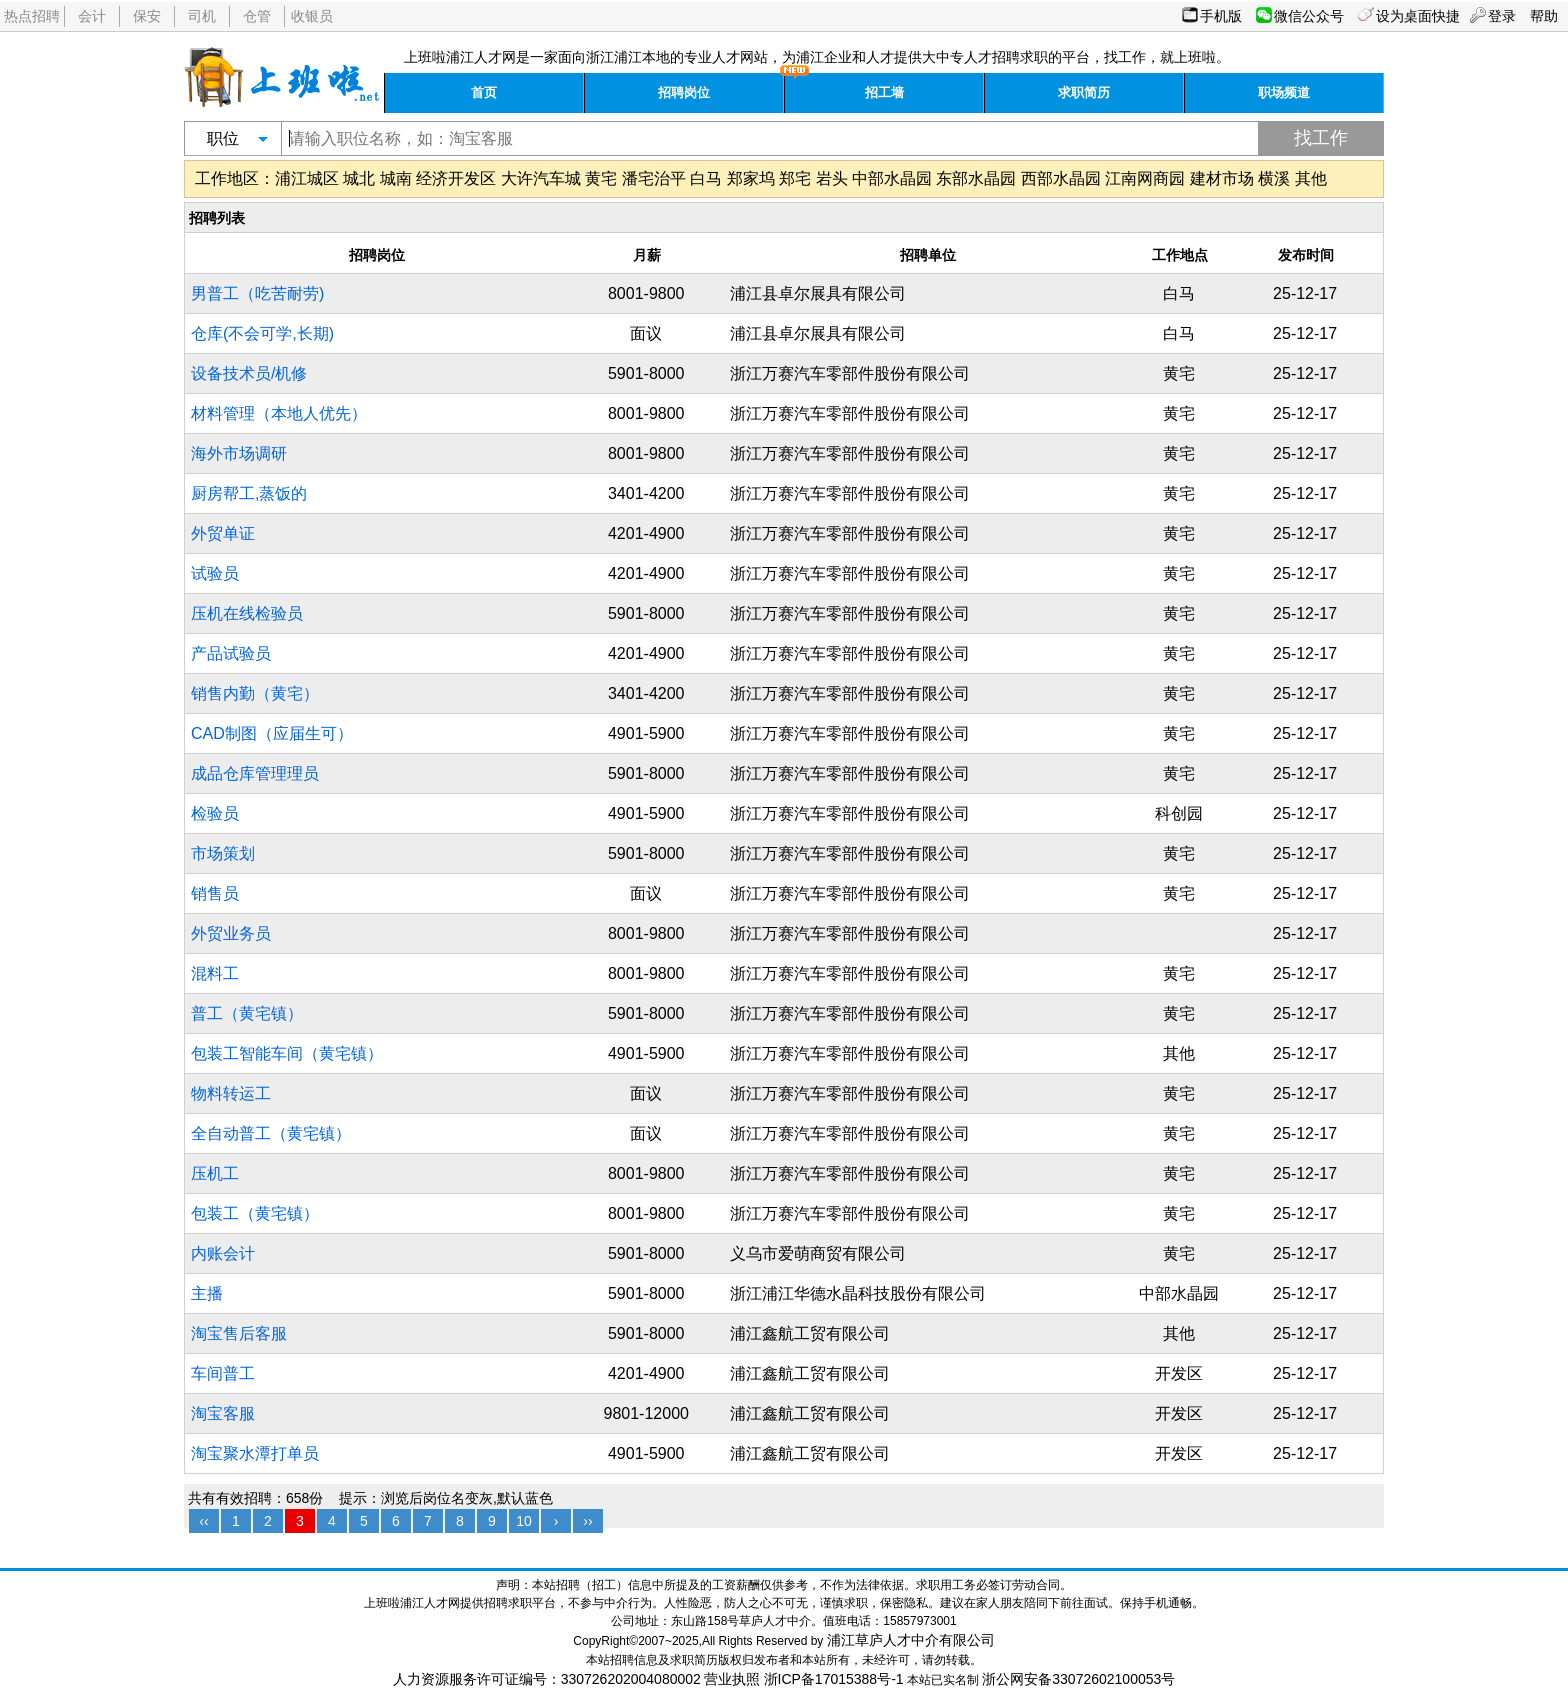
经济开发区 (456, 178)
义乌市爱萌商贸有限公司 (818, 1253)
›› (587, 1521)
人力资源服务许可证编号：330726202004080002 (547, 1679)
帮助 (1544, 16)
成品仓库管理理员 (255, 773)
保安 (147, 16)
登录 (1502, 16)
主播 (207, 1293)
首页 (484, 92)
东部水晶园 (976, 178)
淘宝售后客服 (239, 1333)
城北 (359, 178)
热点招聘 (32, 16)
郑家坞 (751, 178)
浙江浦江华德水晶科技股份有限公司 (858, 1293)
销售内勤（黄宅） (255, 693)
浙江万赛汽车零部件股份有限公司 (850, 373)
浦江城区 (307, 178)
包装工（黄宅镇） (255, 1213)
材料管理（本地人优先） (279, 413)
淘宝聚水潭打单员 (255, 1453)
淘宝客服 (223, 1413)
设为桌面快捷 (1418, 16)
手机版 (1221, 16)
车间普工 (223, 1373)
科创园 (1179, 813)
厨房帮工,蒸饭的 (249, 493)
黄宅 (601, 178)
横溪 (1274, 178)
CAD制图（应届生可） (272, 733)
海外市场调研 (239, 453)
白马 (706, 178)
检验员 (215, 813)
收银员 (312, 16)
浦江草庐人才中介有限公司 (911, 1640)
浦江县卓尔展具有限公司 (818, 293)
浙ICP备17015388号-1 (834, 1679)
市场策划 (223, 853)
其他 (1311, 178)
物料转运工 (231, 1093)
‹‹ (203, 1521)
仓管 (257, 16)
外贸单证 (223, 533)
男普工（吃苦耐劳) (257, 293)
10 (524, 1521)
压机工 (215, 1173)
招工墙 (884, 92)
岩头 (832, 178)
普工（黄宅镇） (247, 1013)
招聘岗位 (684, 92)
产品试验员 (231, 653)
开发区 (1179, 1373)
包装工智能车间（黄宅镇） (287, 1053)
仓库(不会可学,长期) (262, 333)
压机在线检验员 (247, 613)
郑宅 (795, 178)
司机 (202, 16)
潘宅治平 (654, 178)
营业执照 (732, 1679)
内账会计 (223, 1253)
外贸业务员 (231, 933)
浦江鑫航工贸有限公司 (810, 1333)
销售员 (215, 893)
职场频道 (1284, 92)
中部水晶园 (892, 178)
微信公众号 (1309, 16)
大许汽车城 (541, 178)
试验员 (215, 573)
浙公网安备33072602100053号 (1078, 1679)
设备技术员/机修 (249, 373)
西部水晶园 (1061, 178)
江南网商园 (1145, 178)
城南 (396, 178)
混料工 (215, 973)
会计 (92, 16)
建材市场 (1222, 178)
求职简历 (1084, 92)
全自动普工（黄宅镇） (271, 1133)
